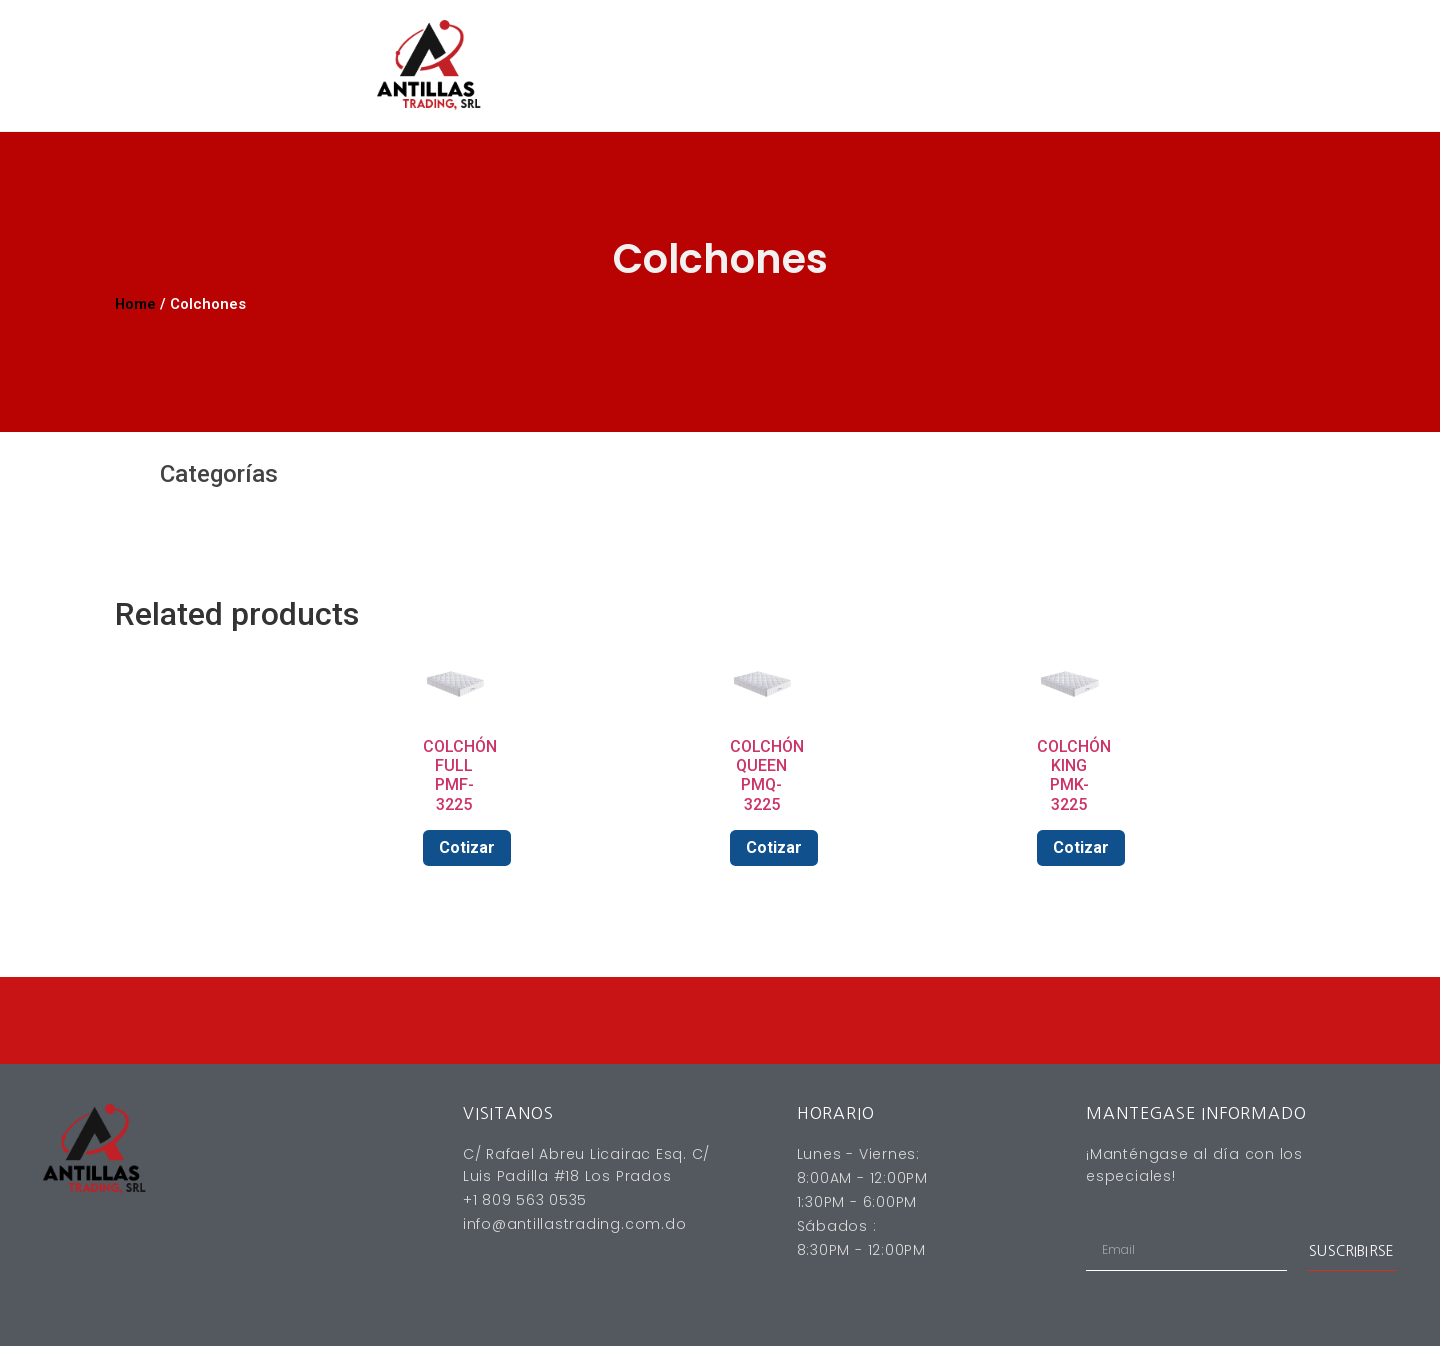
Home (135, 304)
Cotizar (467, 847)
